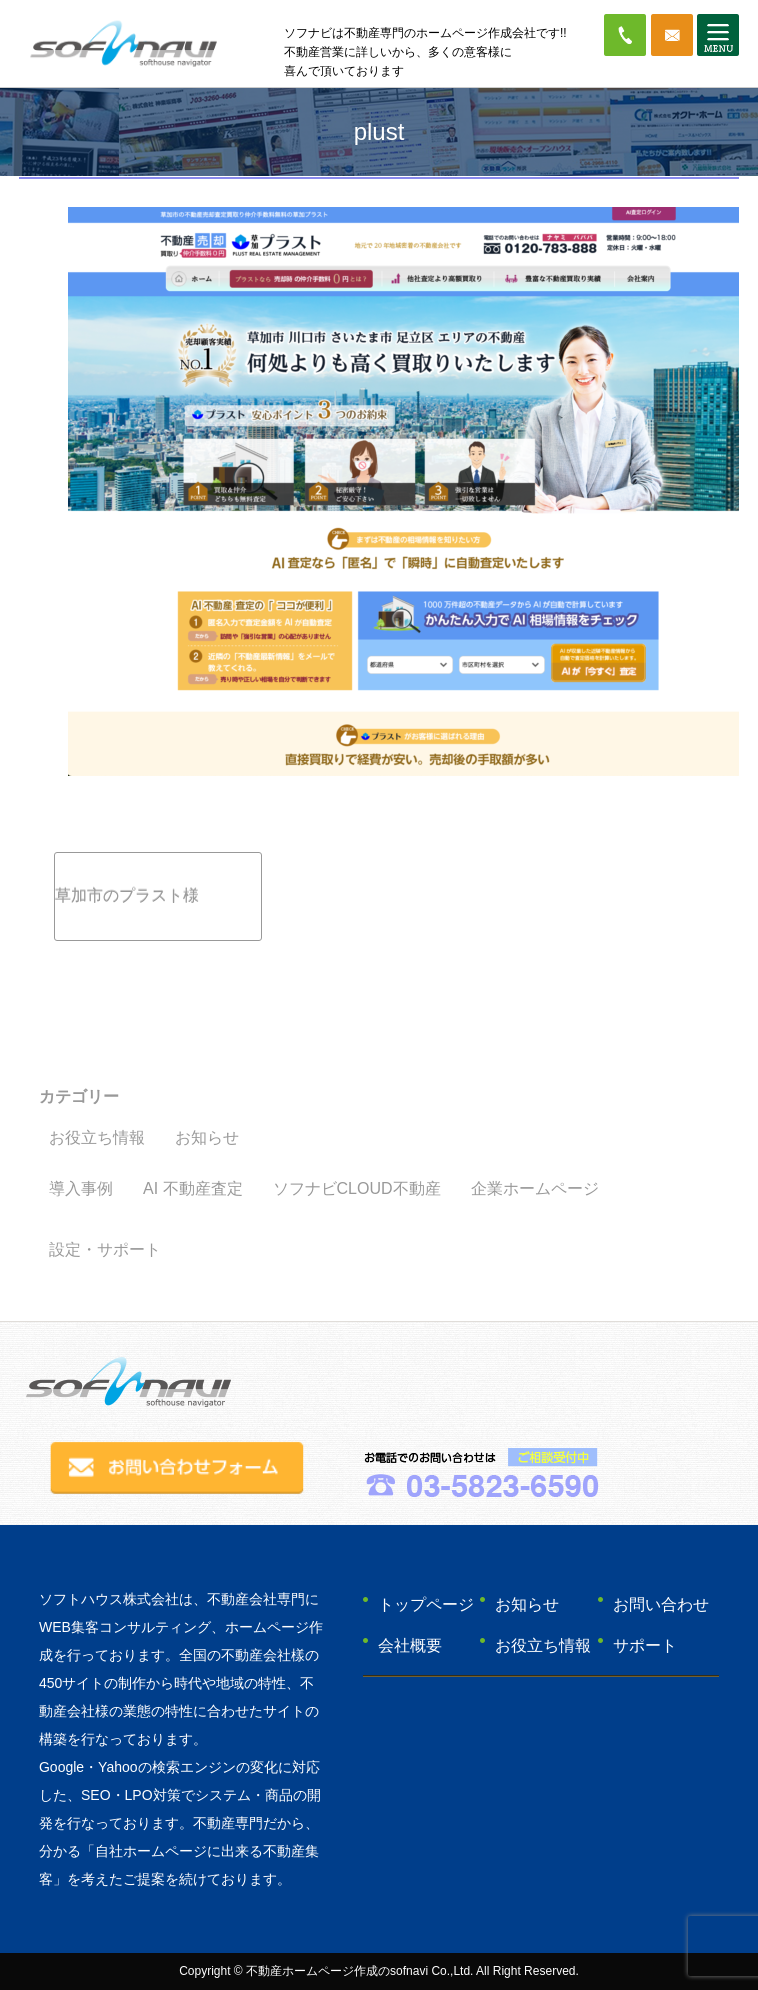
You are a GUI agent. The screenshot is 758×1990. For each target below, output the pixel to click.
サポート (645, 1645)
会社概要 (410, 1645)
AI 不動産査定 (193, 1188)
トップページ (426, 1604)
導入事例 (81, 1188)
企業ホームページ (535, 1188)
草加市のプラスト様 (127, 895)
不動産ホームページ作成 (312, 1971)
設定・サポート (105, 1249)
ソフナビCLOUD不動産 (357, 1188)
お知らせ (207, 1137)
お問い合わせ (661, 1604)
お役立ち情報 (97, 1137)
